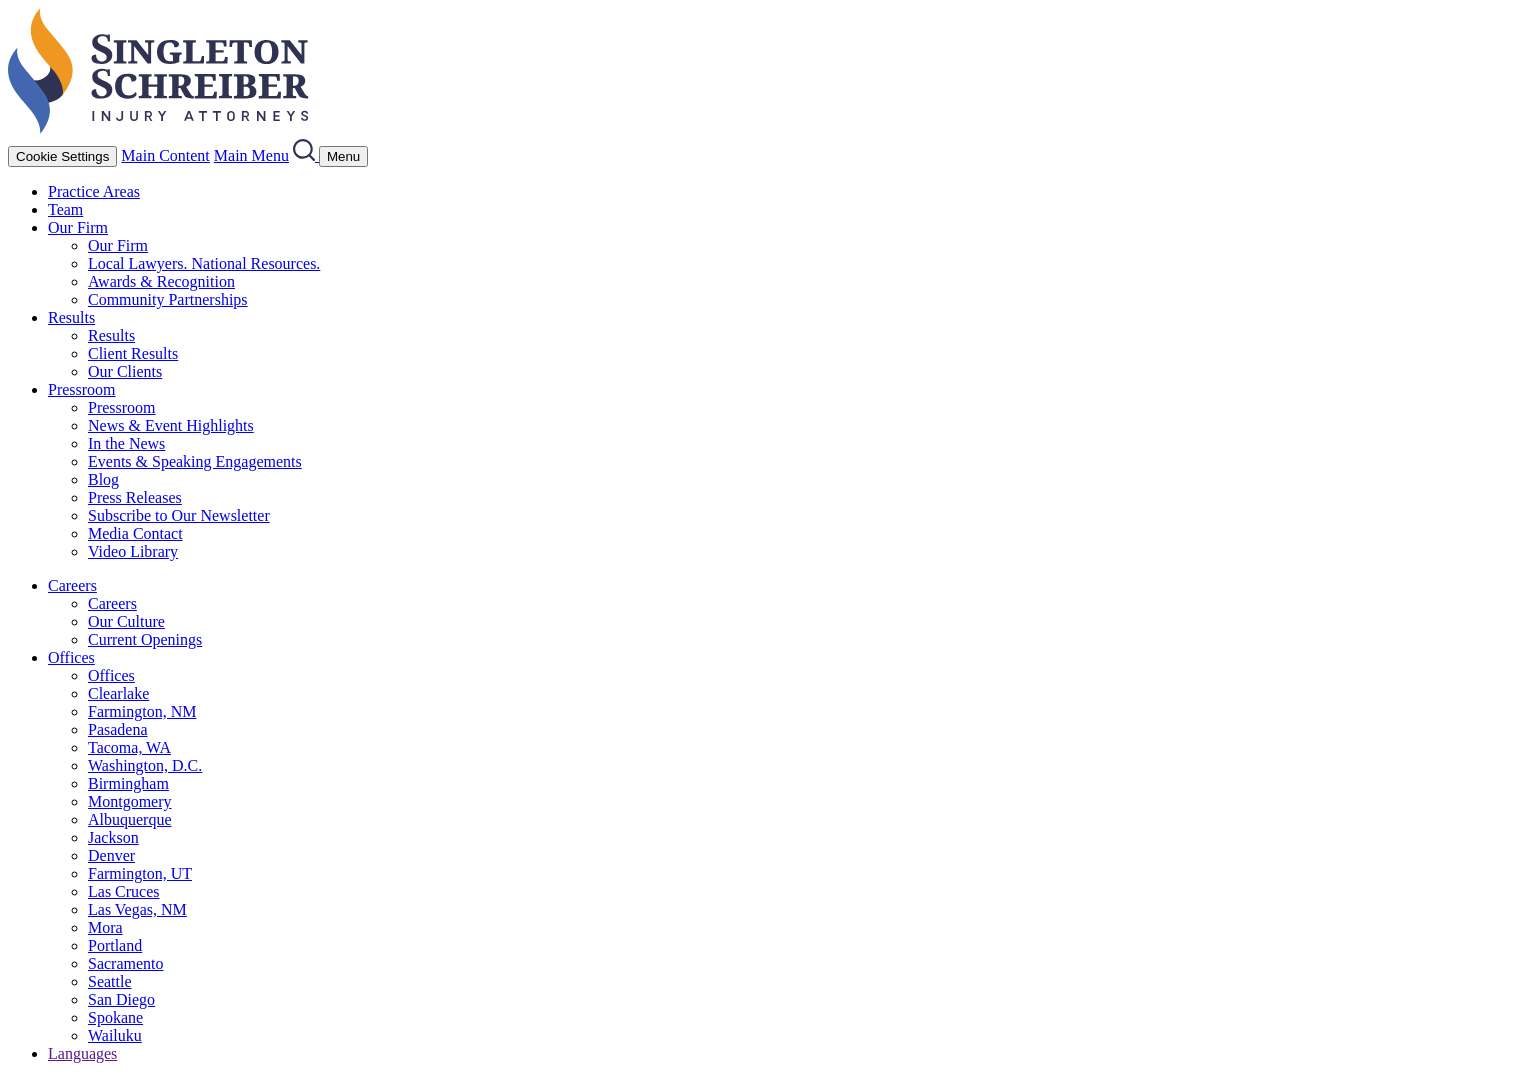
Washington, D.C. (145, 765)
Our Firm (78, 227)
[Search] (306, 155)
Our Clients (125, 371)
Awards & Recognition (161, 281)
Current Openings (145, 639)
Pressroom (82, 389)
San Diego (121, 999)
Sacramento (126, 963)
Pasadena (118, 729)
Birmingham (128, 783)
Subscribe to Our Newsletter (179, 515)
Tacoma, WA (129, 747)
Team (65, 209)
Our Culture (126, 621)
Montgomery (130, 801)
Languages (82, 1053)
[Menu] (343, 156)
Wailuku (115, 1035)
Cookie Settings (62, 156)
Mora (105, 927)
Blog (103, 479)
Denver (111, 855)
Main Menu (251, 155)
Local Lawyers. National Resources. (204, 263)
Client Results (133, 353)
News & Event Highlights (171, 425)
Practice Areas (94, 191)
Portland (115, 945)
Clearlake (118, 693)
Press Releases (135, 497)
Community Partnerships (168, 299)
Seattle (110, 981)
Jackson (113, 837)
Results (71, 317)
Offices (71, 657)
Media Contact (135, 533)
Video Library (133, 551)
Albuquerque (130, 819)
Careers (72, 585)
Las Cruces (124, 891)
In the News (126, 443)
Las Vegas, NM (137, 909)
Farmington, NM (142, 711)
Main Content (165, 155)
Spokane (115, 1017)
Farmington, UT (140, 873)
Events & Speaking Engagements (195, 461)
